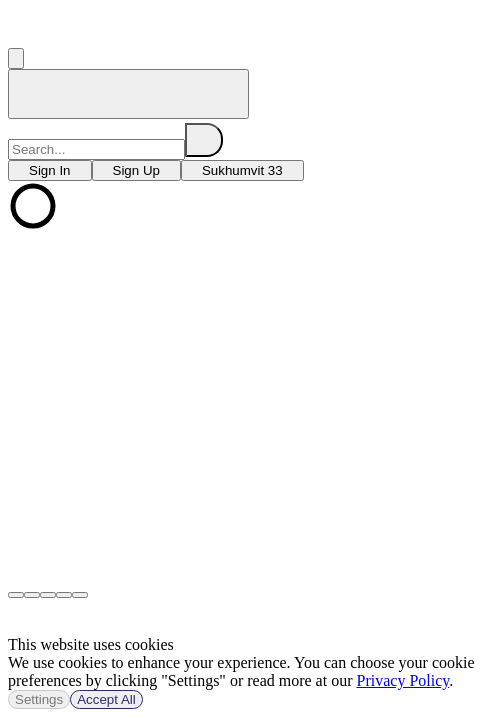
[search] (204, 140)
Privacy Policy (403, 680)
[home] (128, 94)
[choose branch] (50, 170)
